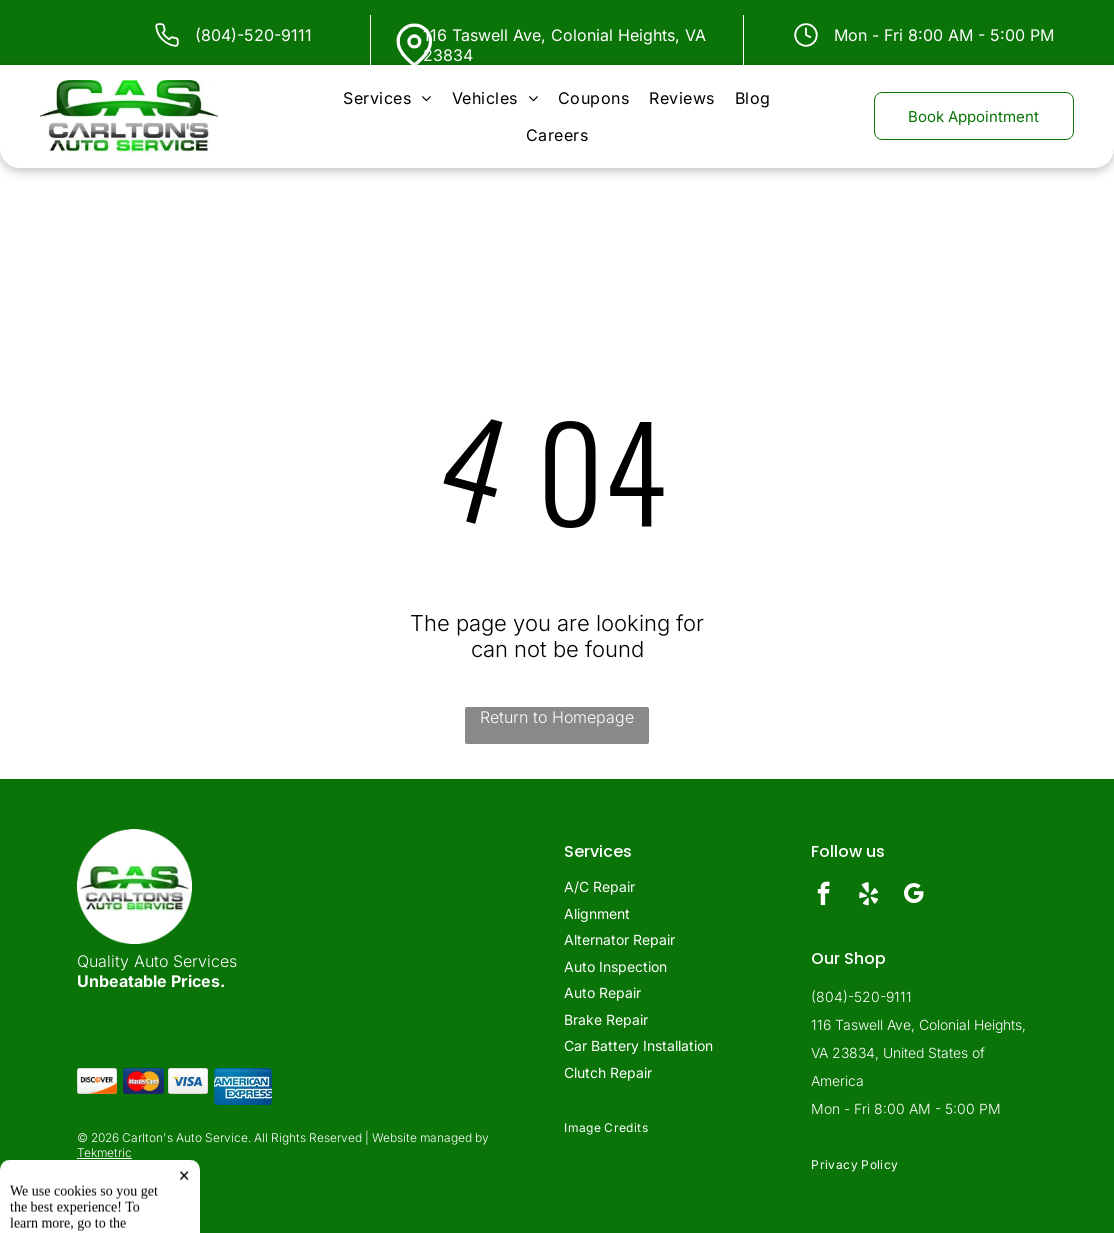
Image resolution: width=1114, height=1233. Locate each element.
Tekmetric (104, 1152)
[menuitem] (387, 98)
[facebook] (823, 896)
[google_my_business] (913, 896)
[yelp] (868, 896)
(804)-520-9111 (253, 35)
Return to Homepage (557, 717)
